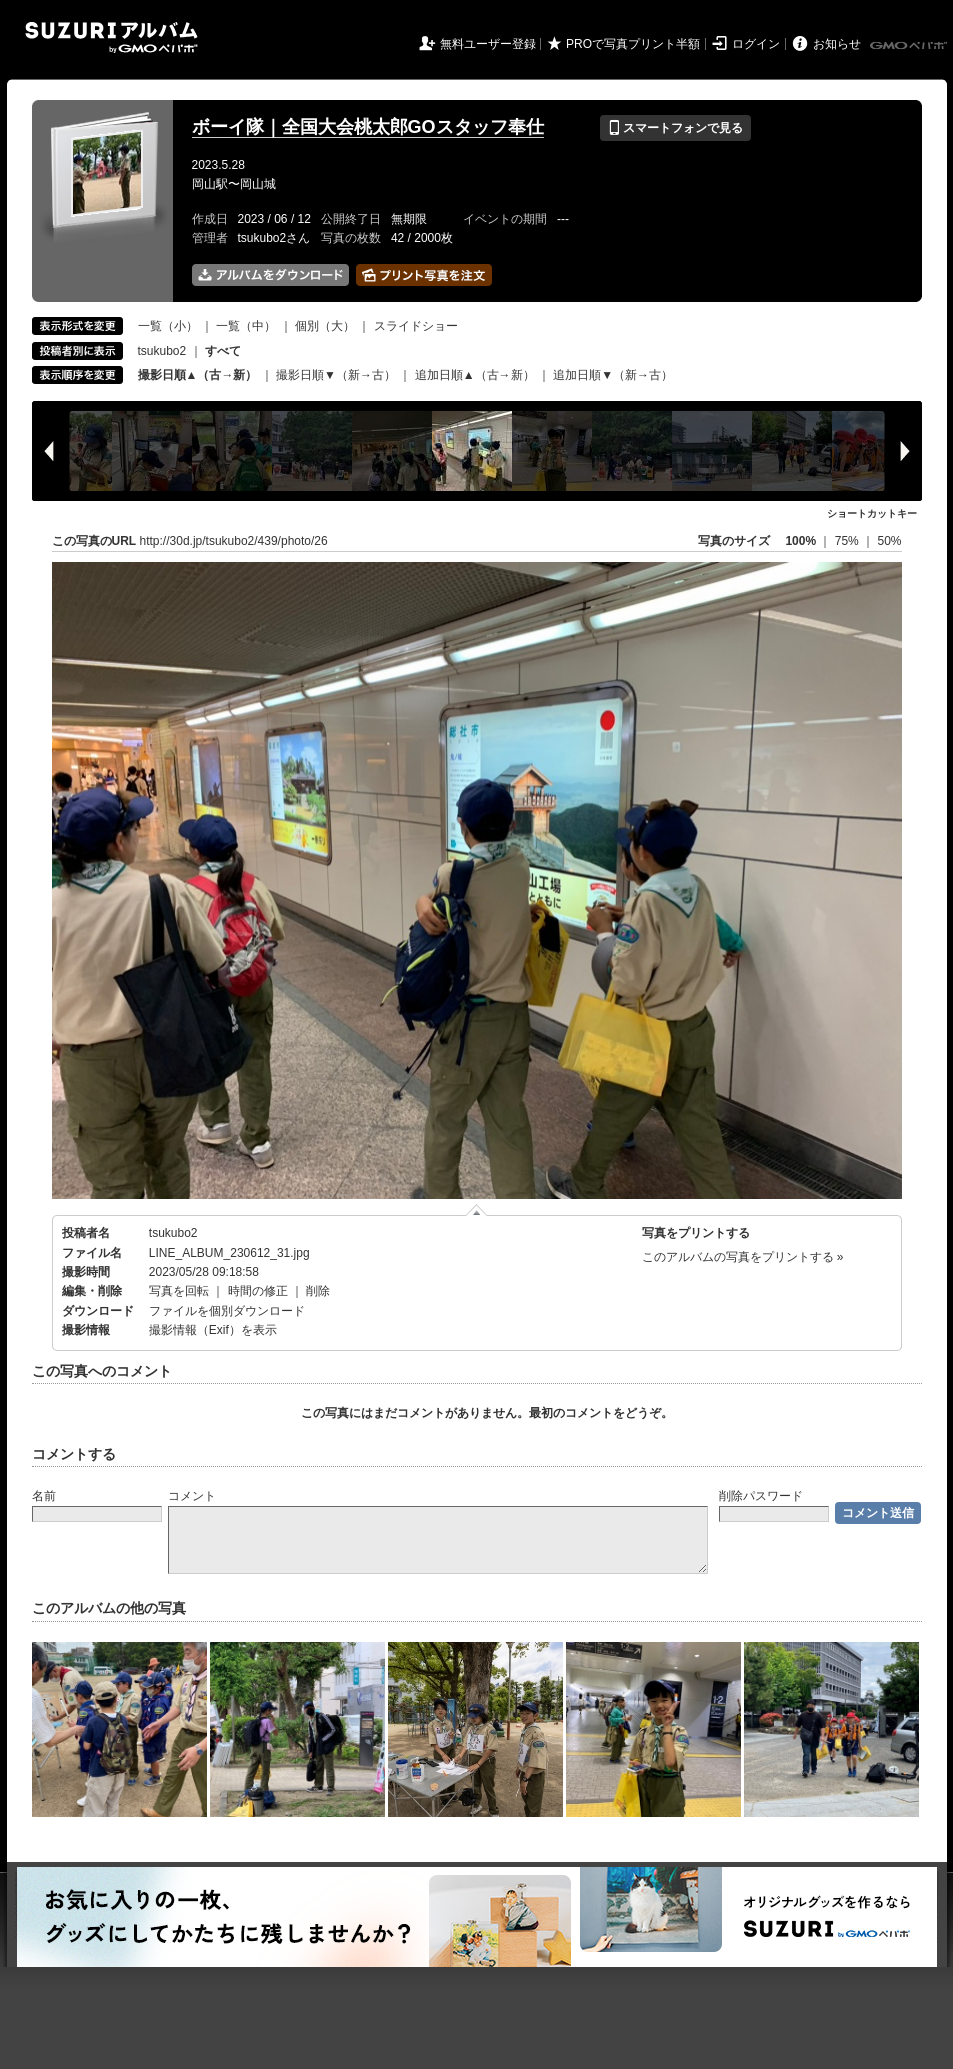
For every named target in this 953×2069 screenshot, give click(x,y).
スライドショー (416, 326)
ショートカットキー (872, 513)
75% (848, 541)
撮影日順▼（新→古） (336, 375)
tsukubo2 (162, 351)
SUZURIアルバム (111, 37)
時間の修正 (258, 1291)
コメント (192, 1496)
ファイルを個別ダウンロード (227, 1311)
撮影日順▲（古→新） (198, 375)
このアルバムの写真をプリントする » (743, 1257)
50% (889, 541)
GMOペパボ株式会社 (910, 46)
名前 (44, 1496)
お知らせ (837, 44)
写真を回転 (179, 1291)
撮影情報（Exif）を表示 (213, 1330)
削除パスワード (761, 1496)
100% (800, 541)
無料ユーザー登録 (488, 44)
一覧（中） (246, 326)
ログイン (756, 44)
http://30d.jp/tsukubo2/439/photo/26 (234, 541)
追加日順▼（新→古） (613, 375)
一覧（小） (168, 326)
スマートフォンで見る (675, 128)
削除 (318, 1291)
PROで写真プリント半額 (633, 44)
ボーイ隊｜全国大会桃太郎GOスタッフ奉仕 (368, 127)
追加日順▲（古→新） (475, 375)
